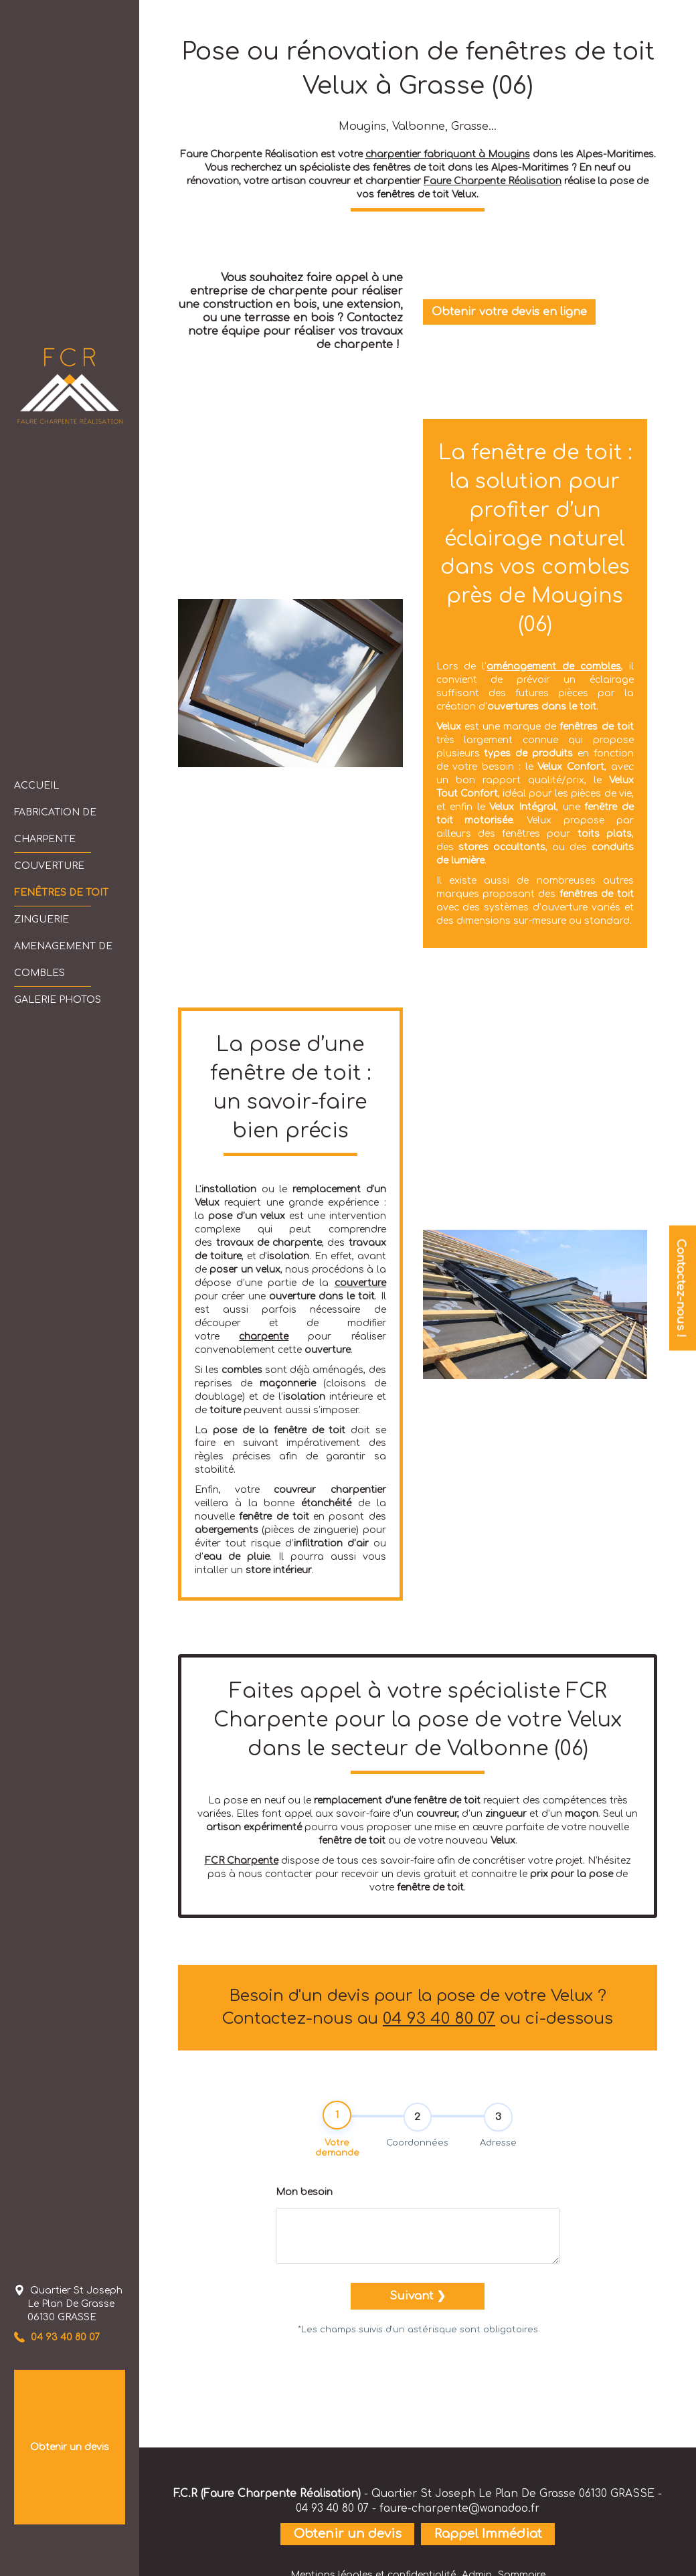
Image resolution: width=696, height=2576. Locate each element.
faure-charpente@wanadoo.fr (459, 2508)
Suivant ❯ (417, 2299)
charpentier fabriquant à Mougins (447, 154)
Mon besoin (304, 2195)
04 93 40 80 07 (439, 2019)
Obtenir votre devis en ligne (509, 312)
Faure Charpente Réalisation (492, 181)
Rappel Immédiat (488, 2534)
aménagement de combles (554, 666)
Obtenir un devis (69, 2447)
